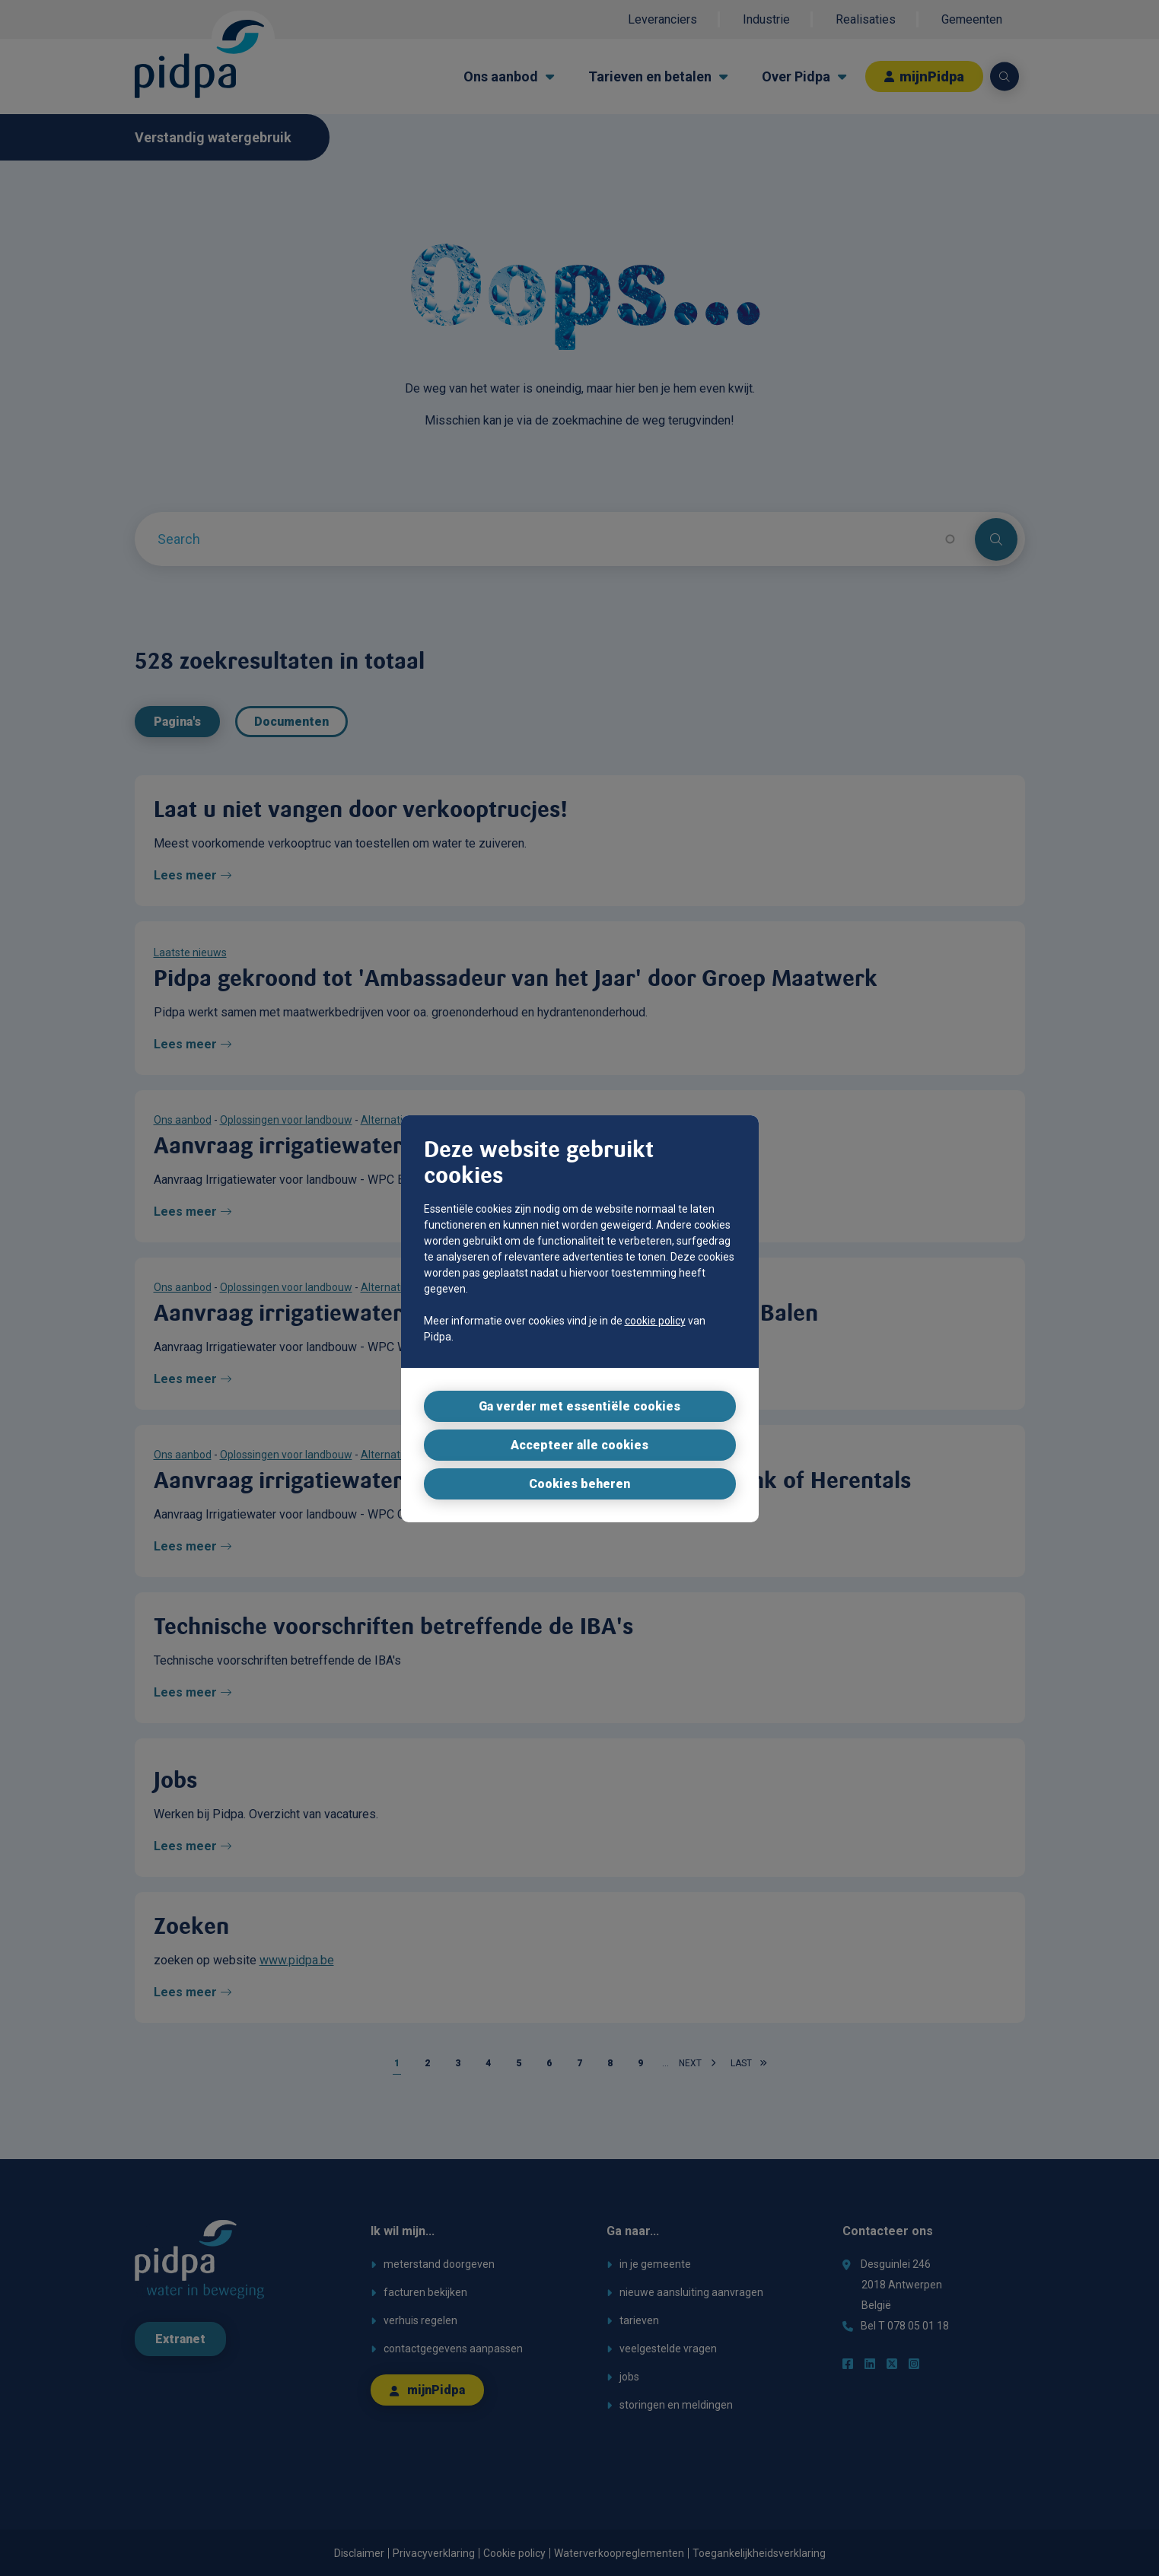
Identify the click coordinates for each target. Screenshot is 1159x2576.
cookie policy (655, 1321)
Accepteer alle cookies (579, 1445)
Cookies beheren (579, 1484)
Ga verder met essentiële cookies (579, 1406)
